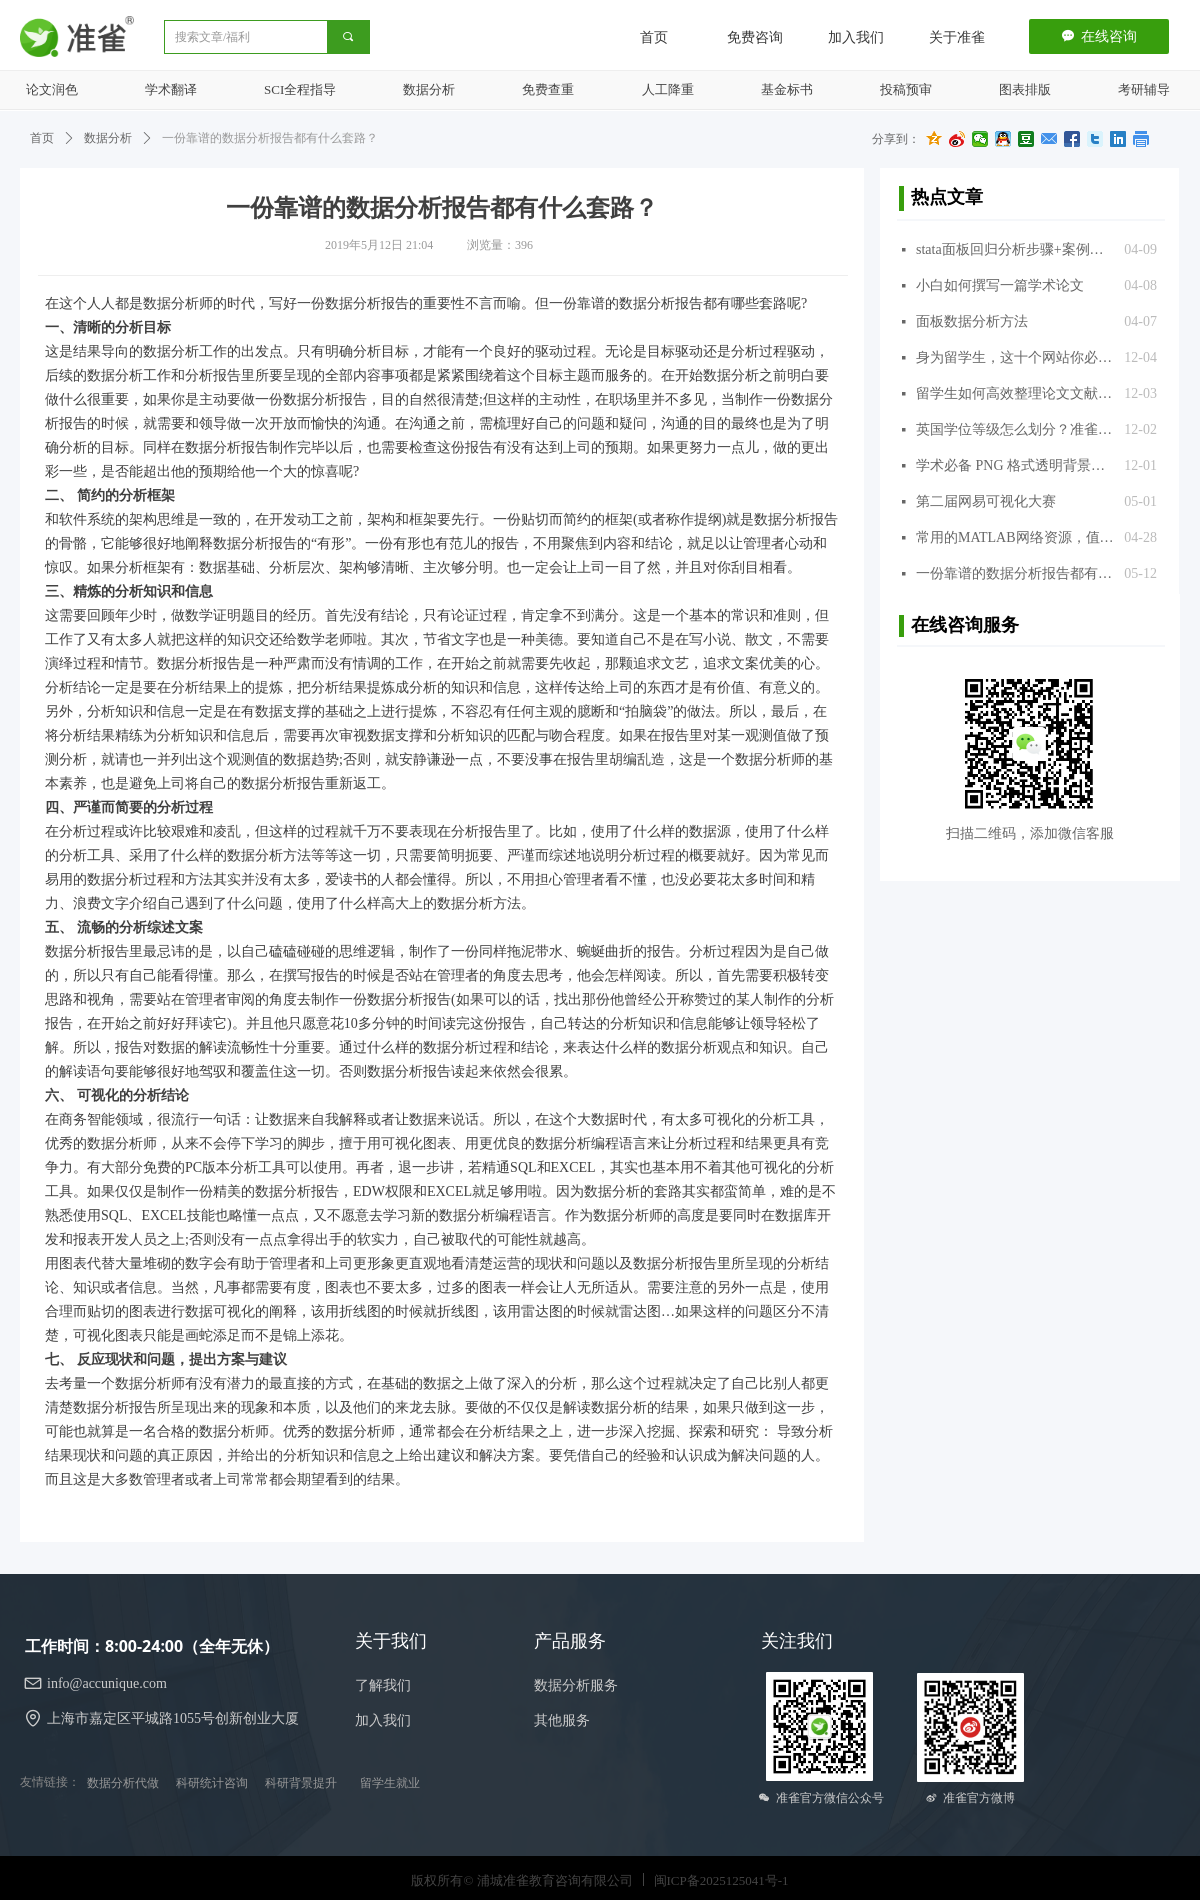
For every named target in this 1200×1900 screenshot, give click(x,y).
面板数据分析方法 (972, 321)
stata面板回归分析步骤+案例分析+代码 (1015, 249)
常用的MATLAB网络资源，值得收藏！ (1015, 537)
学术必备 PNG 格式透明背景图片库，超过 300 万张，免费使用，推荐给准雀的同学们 (1015, 465)
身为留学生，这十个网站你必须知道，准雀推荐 (1015, 357)
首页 (42, 138)
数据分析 (108, 138)
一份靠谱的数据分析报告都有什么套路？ (1015, 573)
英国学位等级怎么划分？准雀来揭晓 (1015, 429)
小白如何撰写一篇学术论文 (1000, 285)
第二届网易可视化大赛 (986, 501)
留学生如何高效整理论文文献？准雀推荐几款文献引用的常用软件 (1015, 393)
